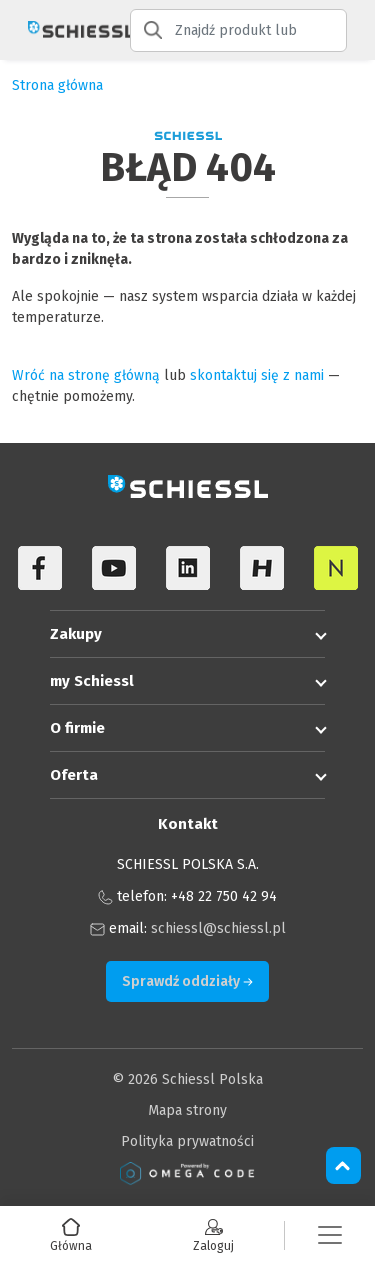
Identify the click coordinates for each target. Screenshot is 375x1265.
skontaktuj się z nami (257, 375)
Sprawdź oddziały (187, 981)
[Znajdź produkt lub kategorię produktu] (238, 30)
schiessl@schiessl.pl (218, 928)
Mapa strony (187, 1110)
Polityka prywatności (187, 1141)
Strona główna (57, 85)
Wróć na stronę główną (86, 375)
